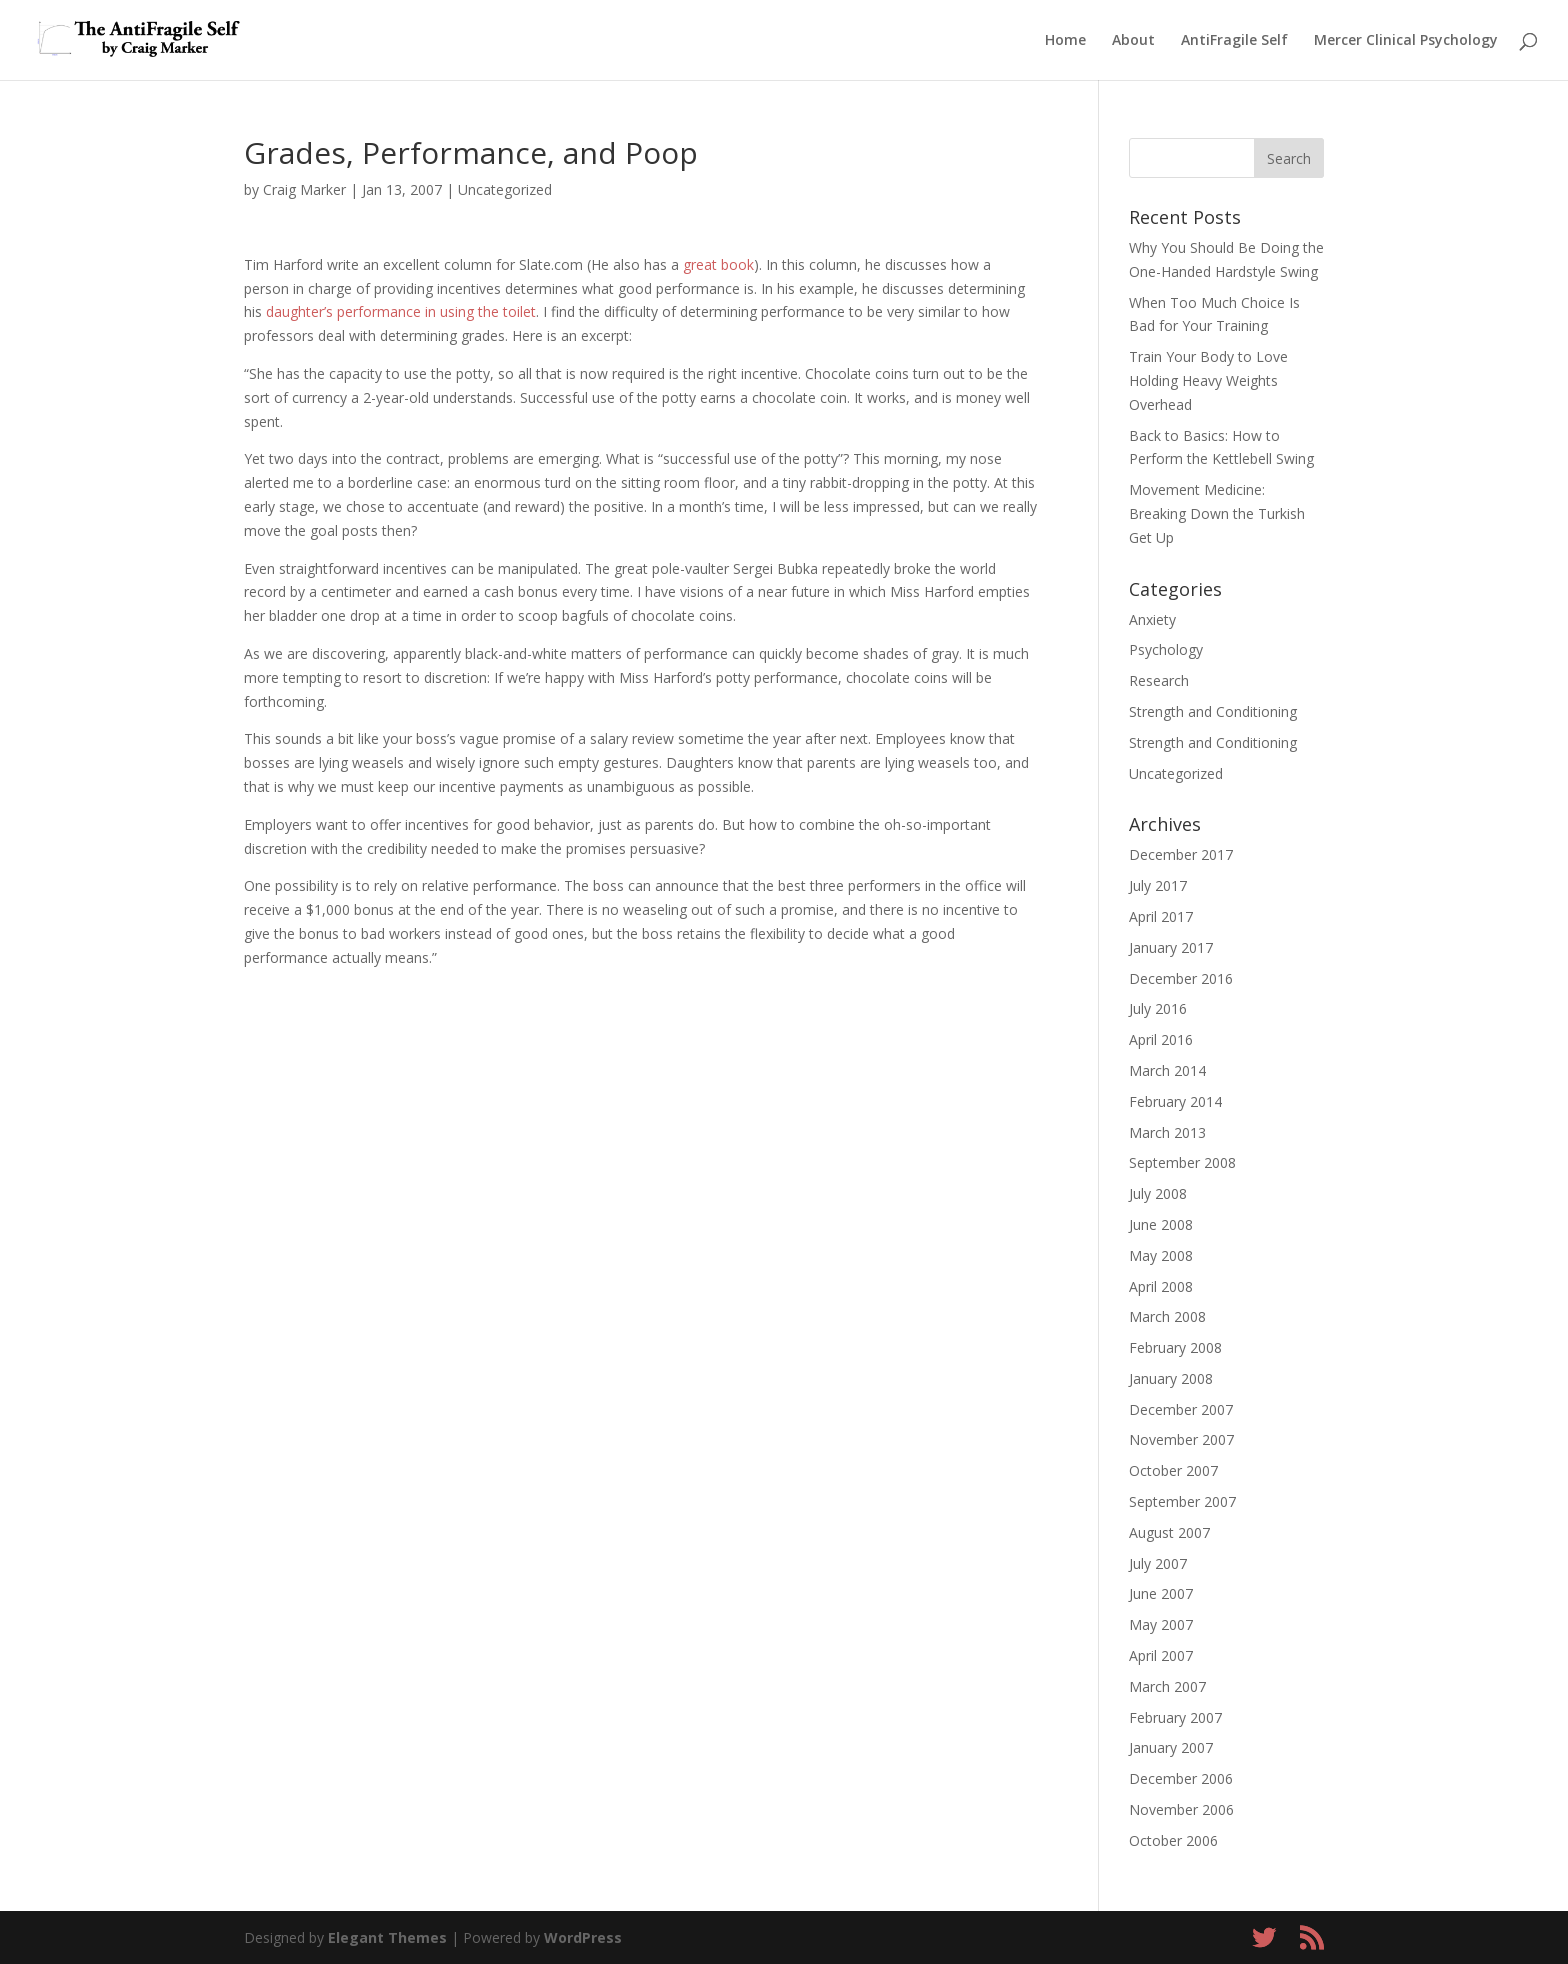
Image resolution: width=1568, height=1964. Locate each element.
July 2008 (1158, 1193)
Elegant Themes (387, 1937)
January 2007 (1171, 1747)
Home (1065, 41)
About (1133, 41)
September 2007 (1182, 1501)
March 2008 (1167, 1316)
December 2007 (1181, 1409)
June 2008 (1161, 1224)
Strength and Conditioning (1213, 711)
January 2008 (1171, 1378)
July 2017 (1158, 885)
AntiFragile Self (1234, 41)
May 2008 (1161, 1255)
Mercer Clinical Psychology (1406, 41)
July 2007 (1158, 1563)
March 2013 (1167, 1132)
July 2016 (1158, 1008)
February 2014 (1175, 1101)
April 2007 (1161, 1655)
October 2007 (1173, 1470)
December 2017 (1181, 854)
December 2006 (1181, 1778)
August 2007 (1169, 1532)
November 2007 (1181, 1439)
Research (1159, 680)
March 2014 (1167, 1070)
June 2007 (1161, 1593)
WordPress (583, 1937)
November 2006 (1181, 1809)
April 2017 (1161, 916)
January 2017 (1171, 947)
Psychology (1166, 649)
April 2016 (1161, 1039)
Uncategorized (505, 189)
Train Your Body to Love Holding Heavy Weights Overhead (1208, 380)
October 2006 (1173, 1840)
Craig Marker (304, 189)
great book (718, 264)
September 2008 (1182, 1162)
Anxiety (1152, 619)
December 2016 (1181, 978)
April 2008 (1161, 1286)
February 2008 (1175, 1347)
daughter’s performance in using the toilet (401, 311)
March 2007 (1167, 1686)
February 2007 (1175, 1717)
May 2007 (1161, 1624)
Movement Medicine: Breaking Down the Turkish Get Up (1217, 513)
